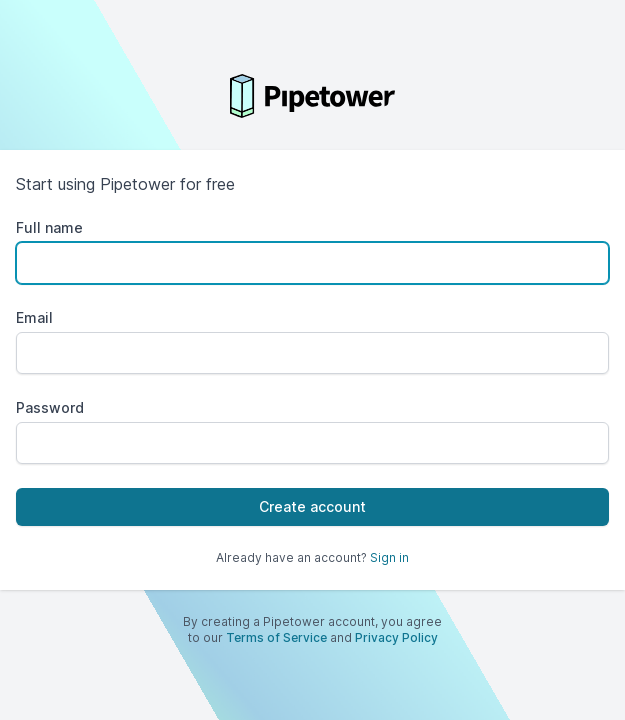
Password (50, 407)
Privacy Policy (396, 637)
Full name (49, 227)
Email (34, 317)
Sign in (389, 557)
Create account (312, 506)
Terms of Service (276, 637)
